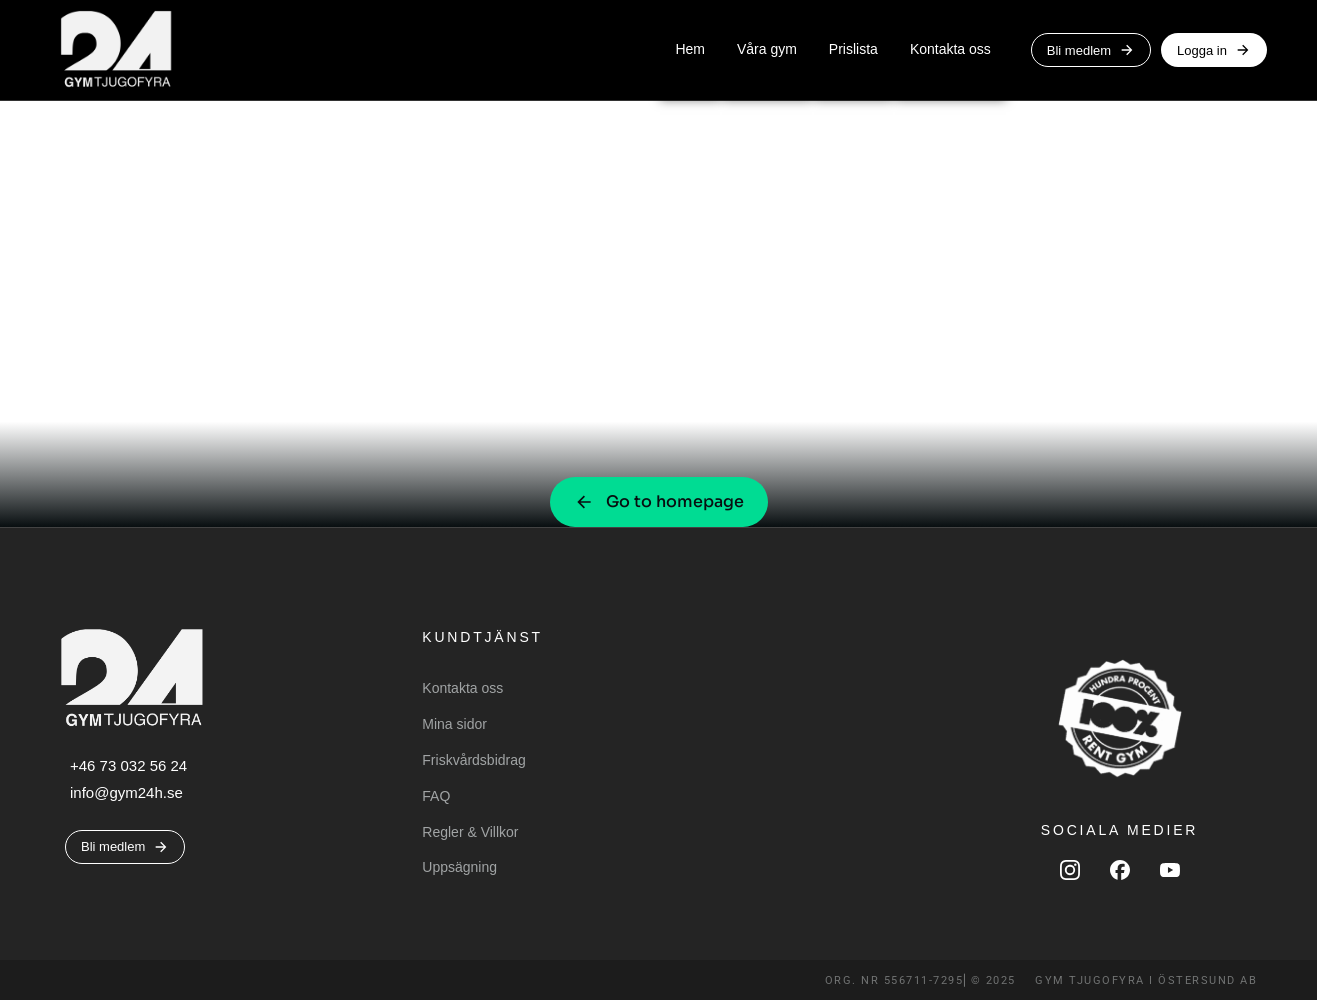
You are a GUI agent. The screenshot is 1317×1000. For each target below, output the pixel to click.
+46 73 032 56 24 (128, 765)
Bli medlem (1091, 50)
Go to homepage (659, 501)
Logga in (1214, 50)
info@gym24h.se (126, 792)
